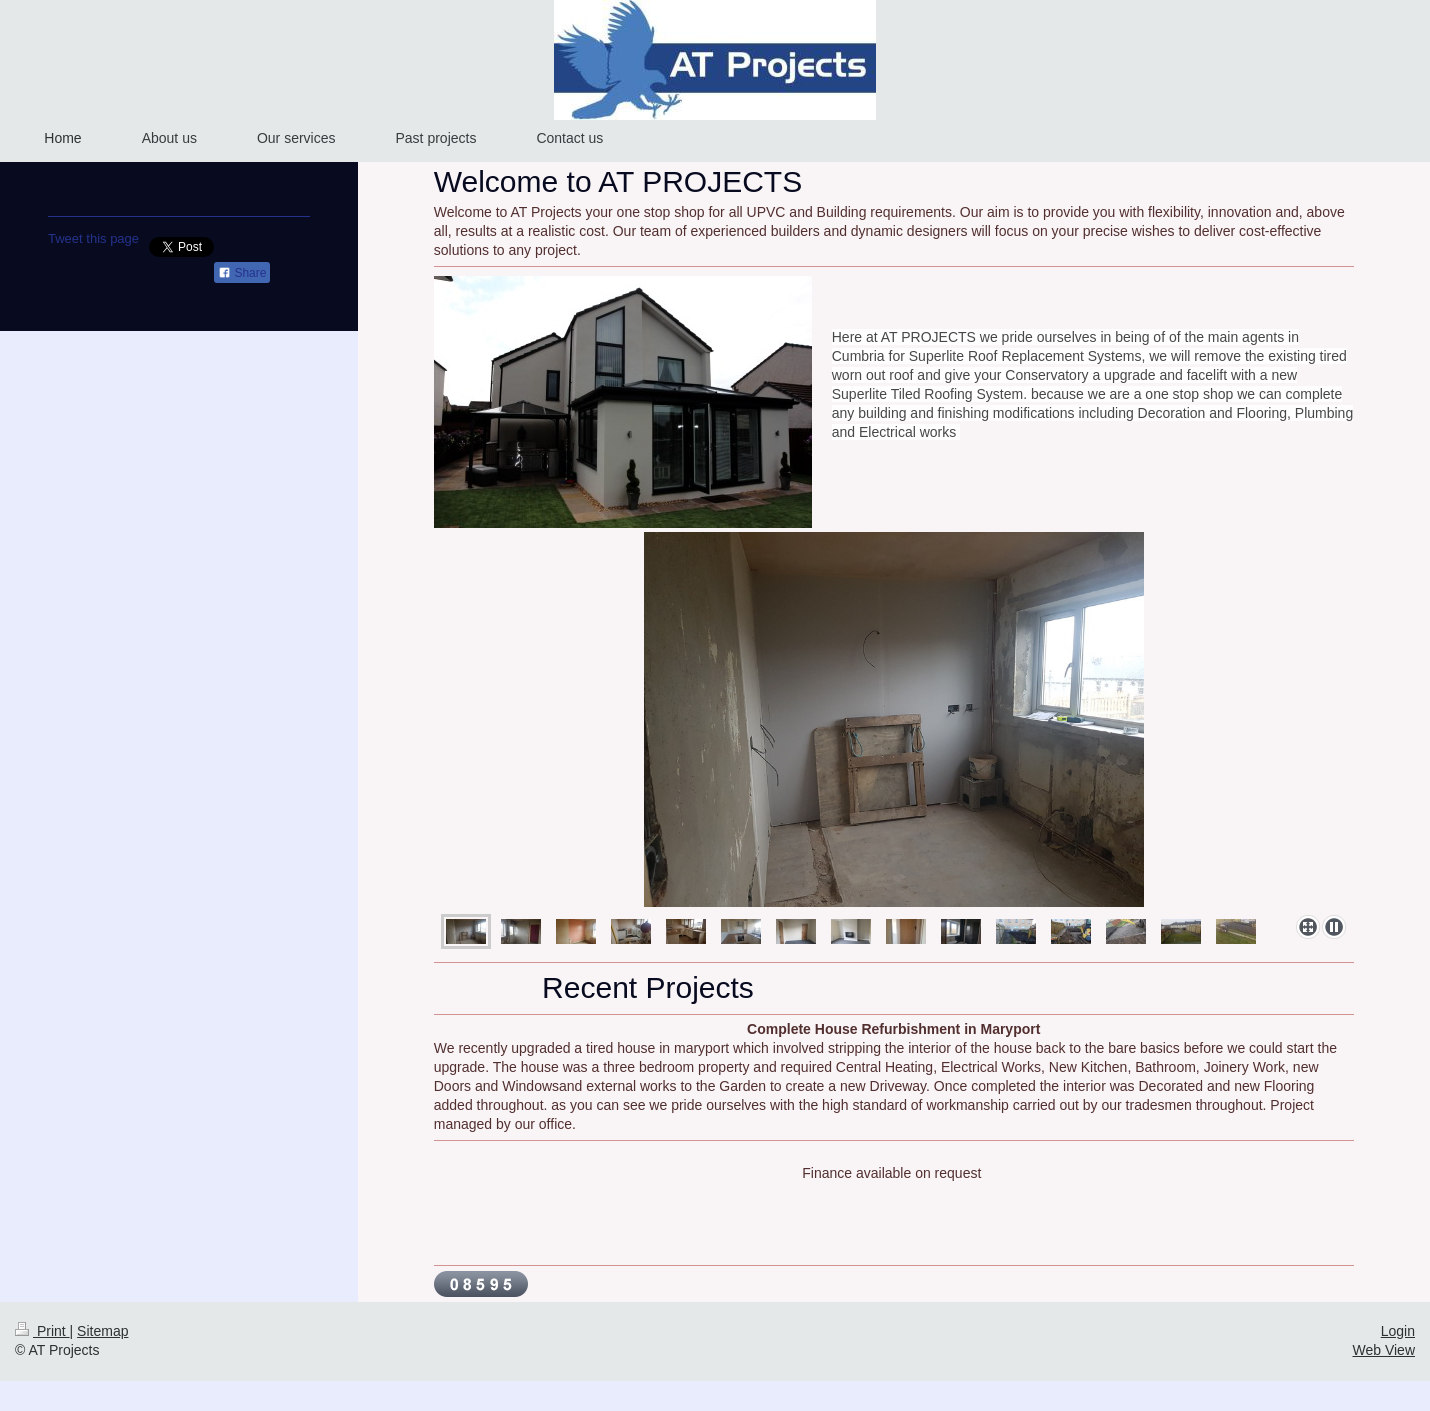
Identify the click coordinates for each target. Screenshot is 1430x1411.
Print (42, 1331)
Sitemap (102, 1331)
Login (1398, 1331)
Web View (1383, 1350)
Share (242, 273)
